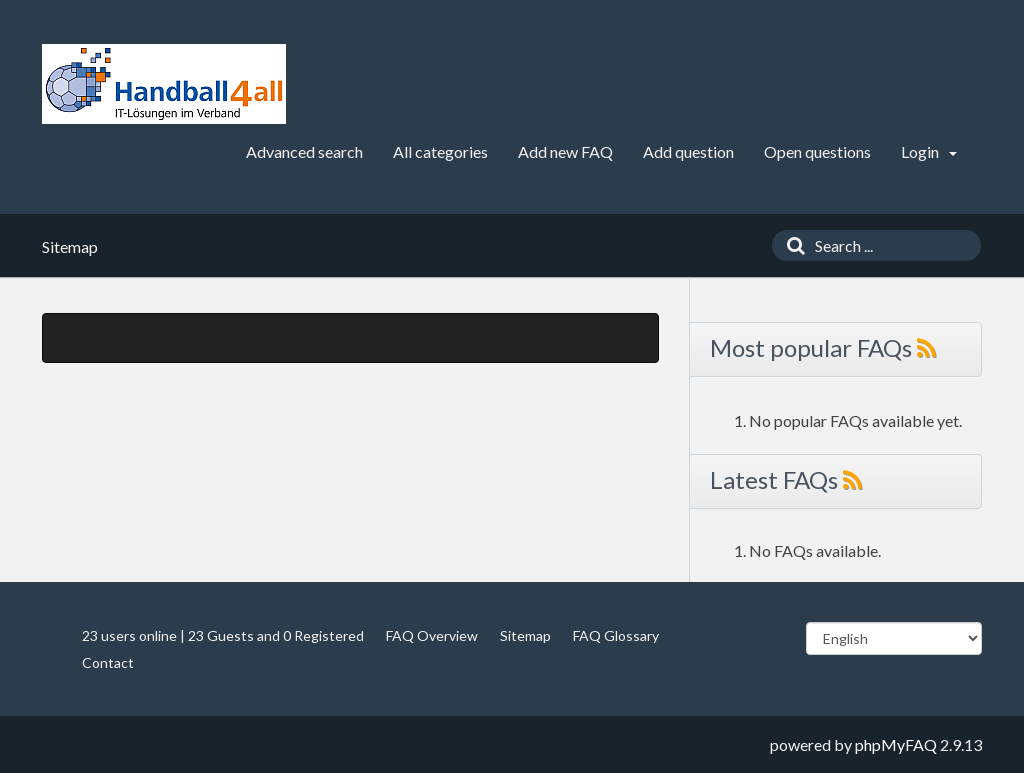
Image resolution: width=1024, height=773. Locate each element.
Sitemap (525, 635)
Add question (688, 151)
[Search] (791, 245)
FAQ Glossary (616, 635)
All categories (440, 151)
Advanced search (304, 151)
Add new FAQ (565, 151)
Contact (108, 662)
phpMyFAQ (896, 744)
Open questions (817, 151)
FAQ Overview (432, 635)
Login (929, 151)
